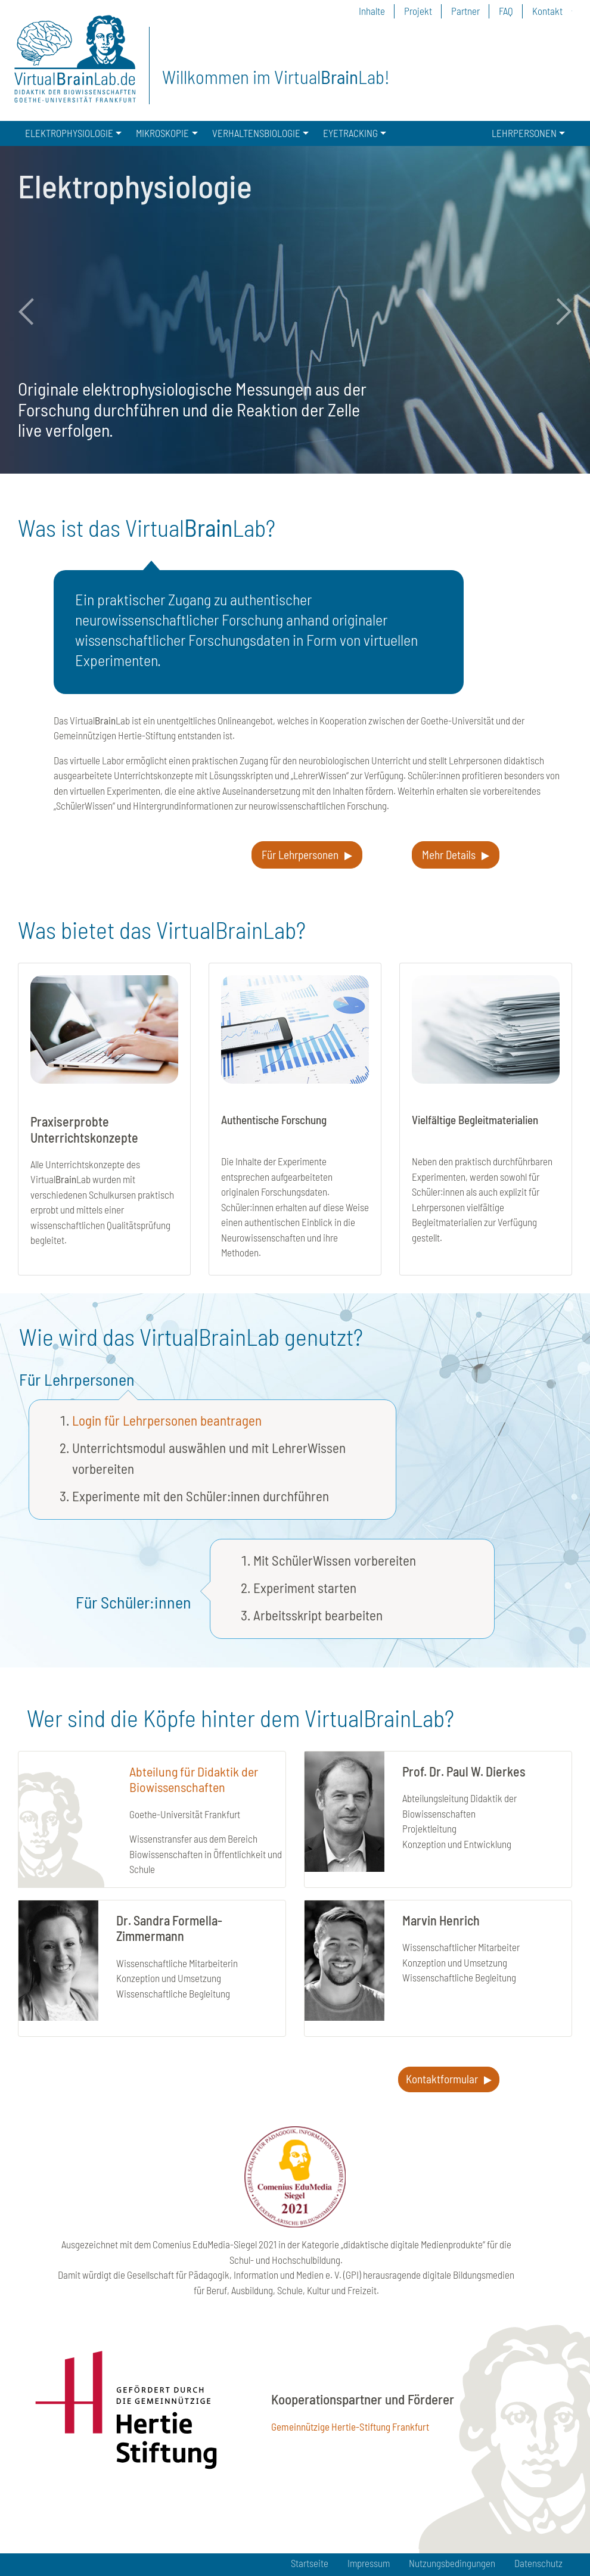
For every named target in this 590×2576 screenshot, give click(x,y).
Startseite (309, 2563)
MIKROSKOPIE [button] (162, 133)
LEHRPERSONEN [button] (524, 133)
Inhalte (372, 11)
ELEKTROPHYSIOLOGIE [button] (69, 133)
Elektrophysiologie (135, 185)
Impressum (368, 2563)
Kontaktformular (442, 2079)
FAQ (506, 11)
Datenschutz (538, 2563)
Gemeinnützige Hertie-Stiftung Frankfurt (350, 2426)
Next (557, 311)
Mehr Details (449, 854)
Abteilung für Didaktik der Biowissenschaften (193, 1778)
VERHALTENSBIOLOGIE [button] (256, 133)
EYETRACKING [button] (350, 133)
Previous (33, 311)
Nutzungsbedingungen (452, 2563)
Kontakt (547, 11)
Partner (465, 11)
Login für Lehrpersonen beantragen (167, 1420)
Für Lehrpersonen (300, 854)
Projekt (418, 11)
